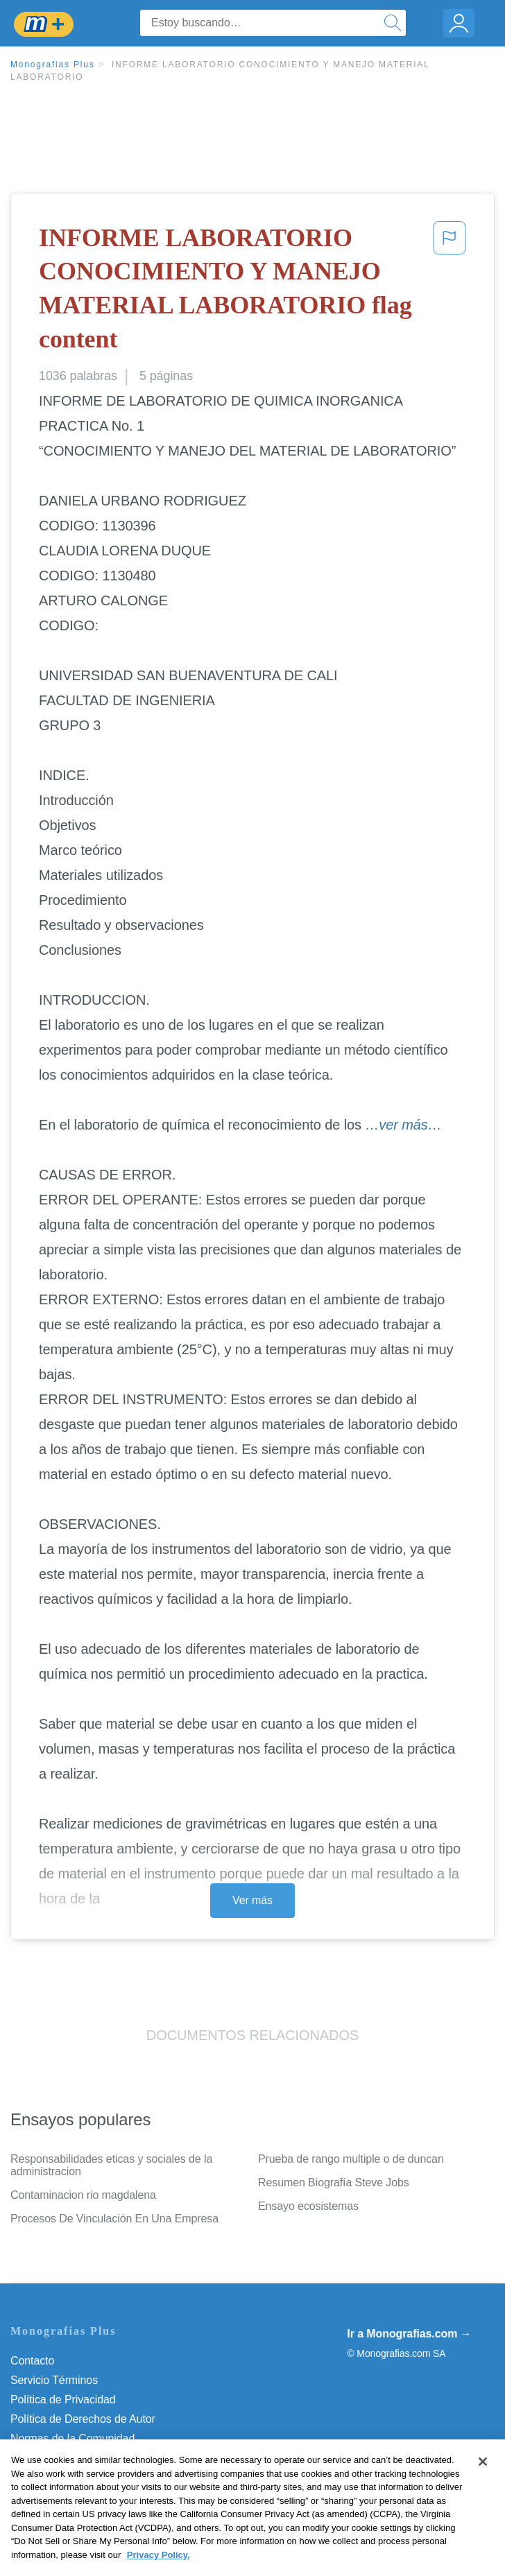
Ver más (252, 1900)
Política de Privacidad (63, 2399)
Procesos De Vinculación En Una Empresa (114, 2218)
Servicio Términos (54, 2380)
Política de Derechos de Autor (82, 2419)
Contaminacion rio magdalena (83, 2195)
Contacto (32, 2361)
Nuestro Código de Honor (72, 2458)
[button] (449, 291)
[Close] (483, 2481)
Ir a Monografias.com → (409, 2334)
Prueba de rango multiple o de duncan (351, 2159)
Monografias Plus (52, 64)
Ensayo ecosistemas (308, 2206)
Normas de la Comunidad (72, 2438)
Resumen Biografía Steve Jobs (333, 2182)
